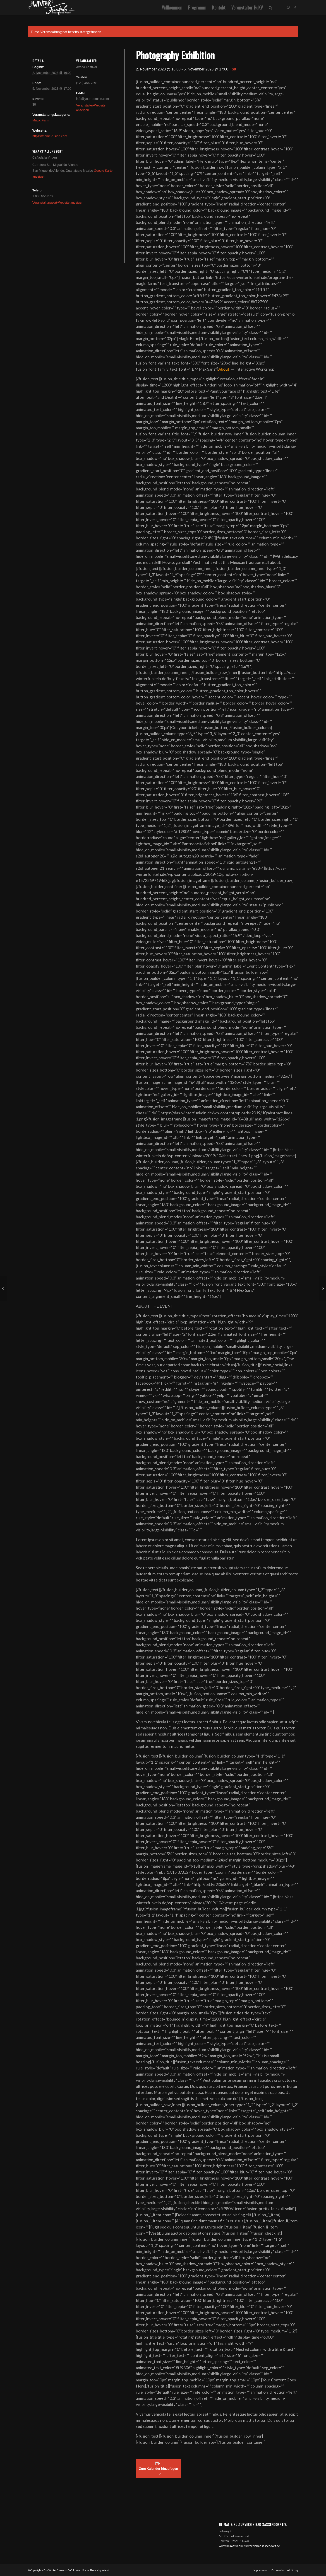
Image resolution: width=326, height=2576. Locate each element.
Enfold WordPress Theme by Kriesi (88, 2570)
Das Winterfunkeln (54, 2570)
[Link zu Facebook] (295, 7)
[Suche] (270, 7)
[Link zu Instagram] (288, 7)
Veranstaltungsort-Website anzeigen (57, 202)
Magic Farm (40, 120)
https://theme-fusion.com (49, 136)
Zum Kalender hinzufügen (158, 2468)
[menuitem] (172, 7)
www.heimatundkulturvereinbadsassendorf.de (249, 2546)
